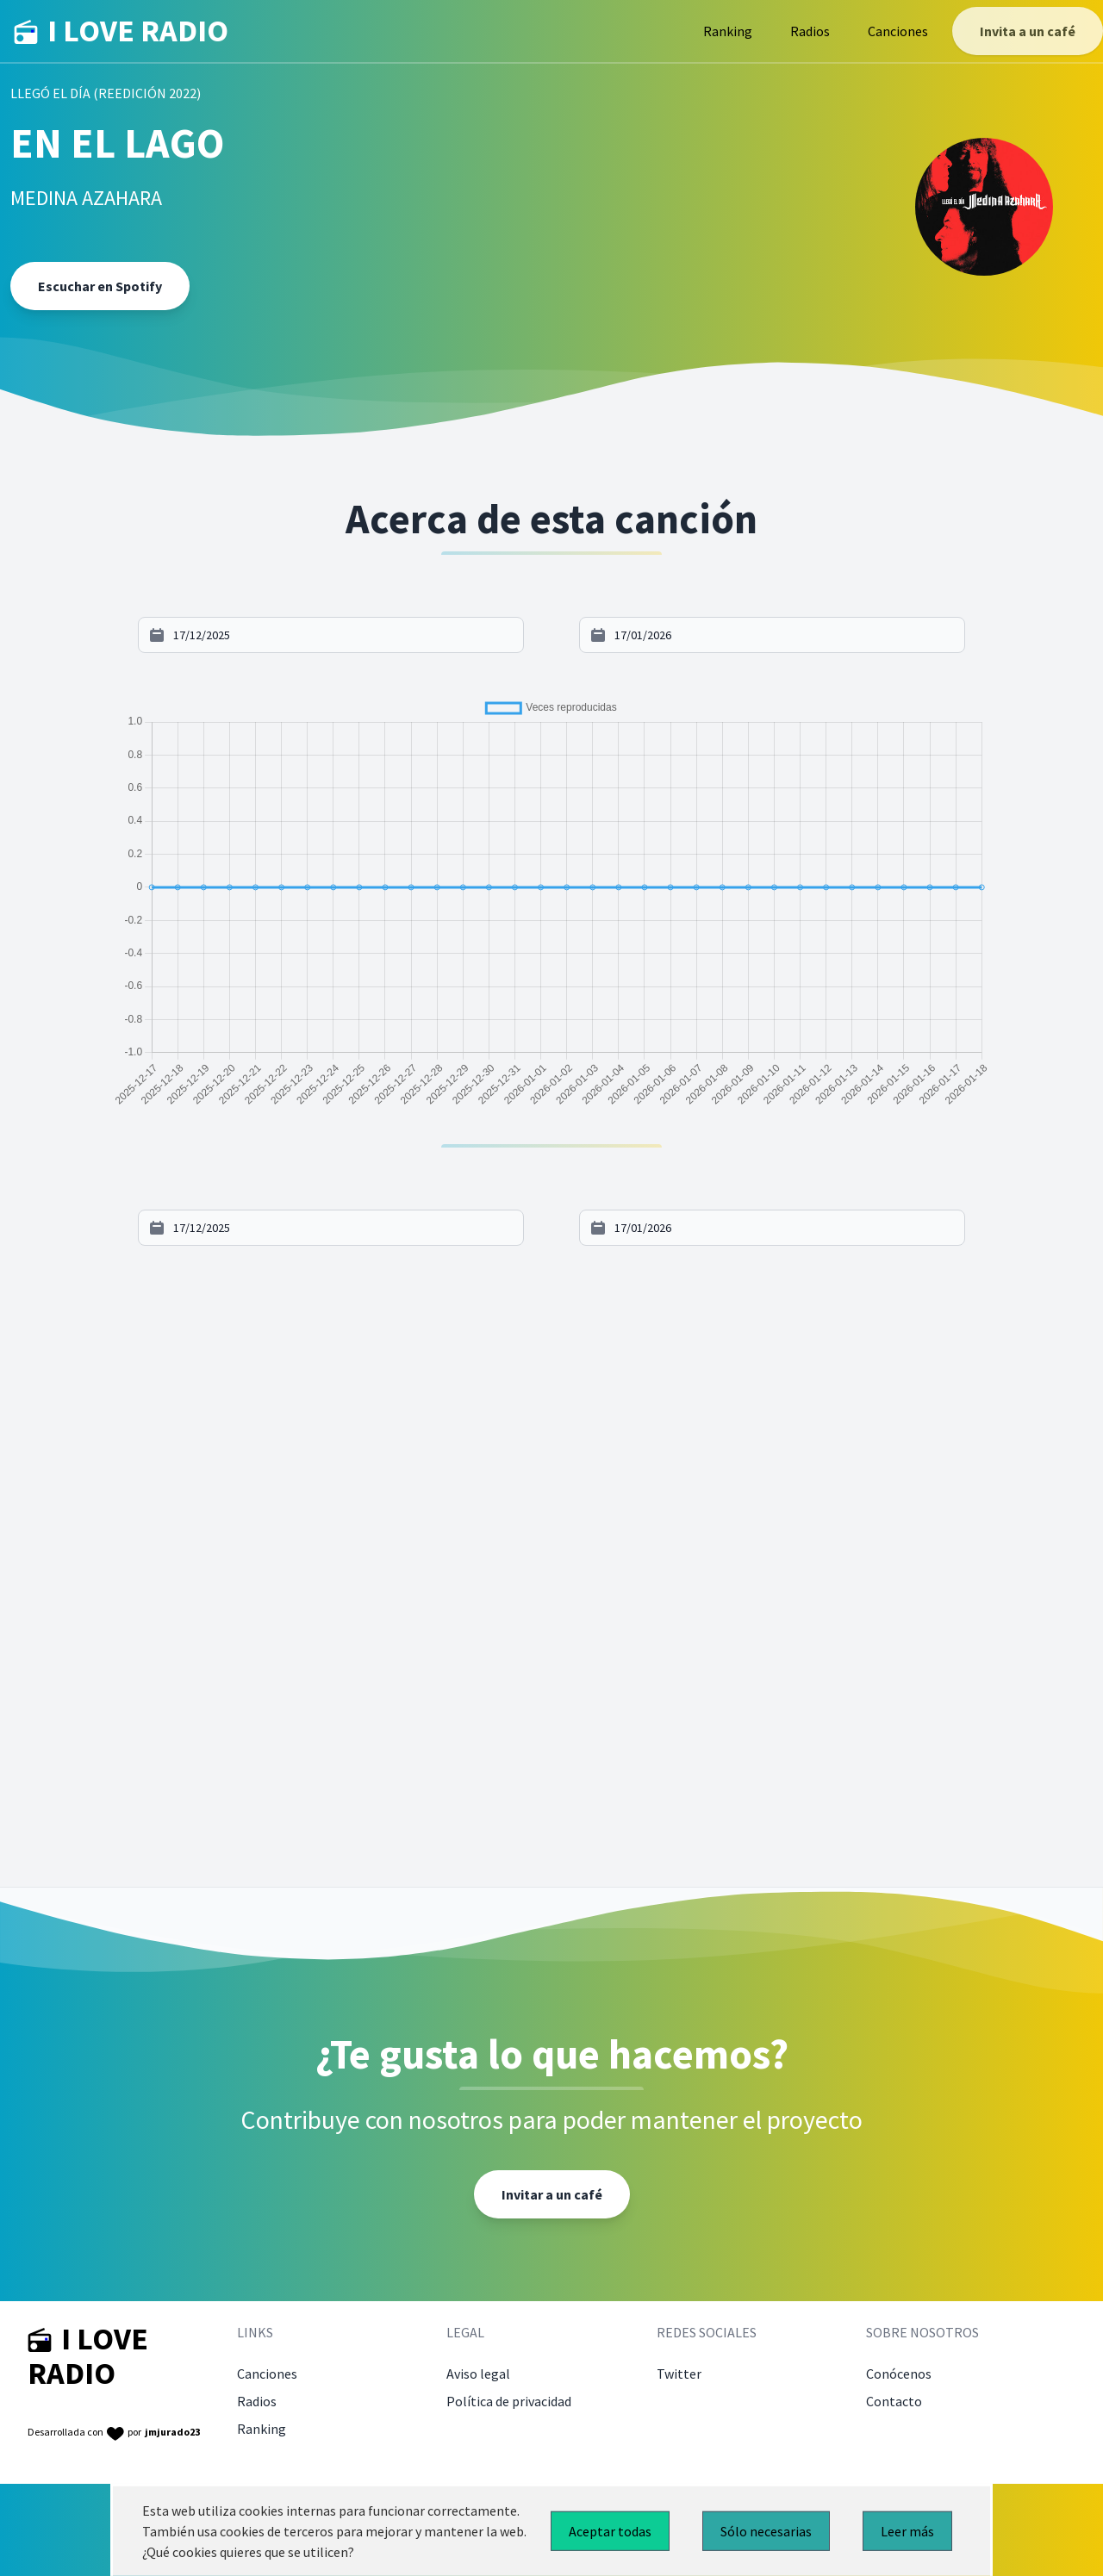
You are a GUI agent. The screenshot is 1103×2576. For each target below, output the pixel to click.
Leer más (907, 2531)
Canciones (898, 31)
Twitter (679, 2373)
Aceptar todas (610, 2531)
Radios (810, 31)
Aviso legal (478, 2373)
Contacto (894, 2401)
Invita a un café (1027, 31)
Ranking (727, 31)
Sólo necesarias (766, 2531)
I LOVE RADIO (121, 31)
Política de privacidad (508, 2401)
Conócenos (899, 2373)
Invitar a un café (552, 2194)
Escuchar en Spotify (100, 286)
